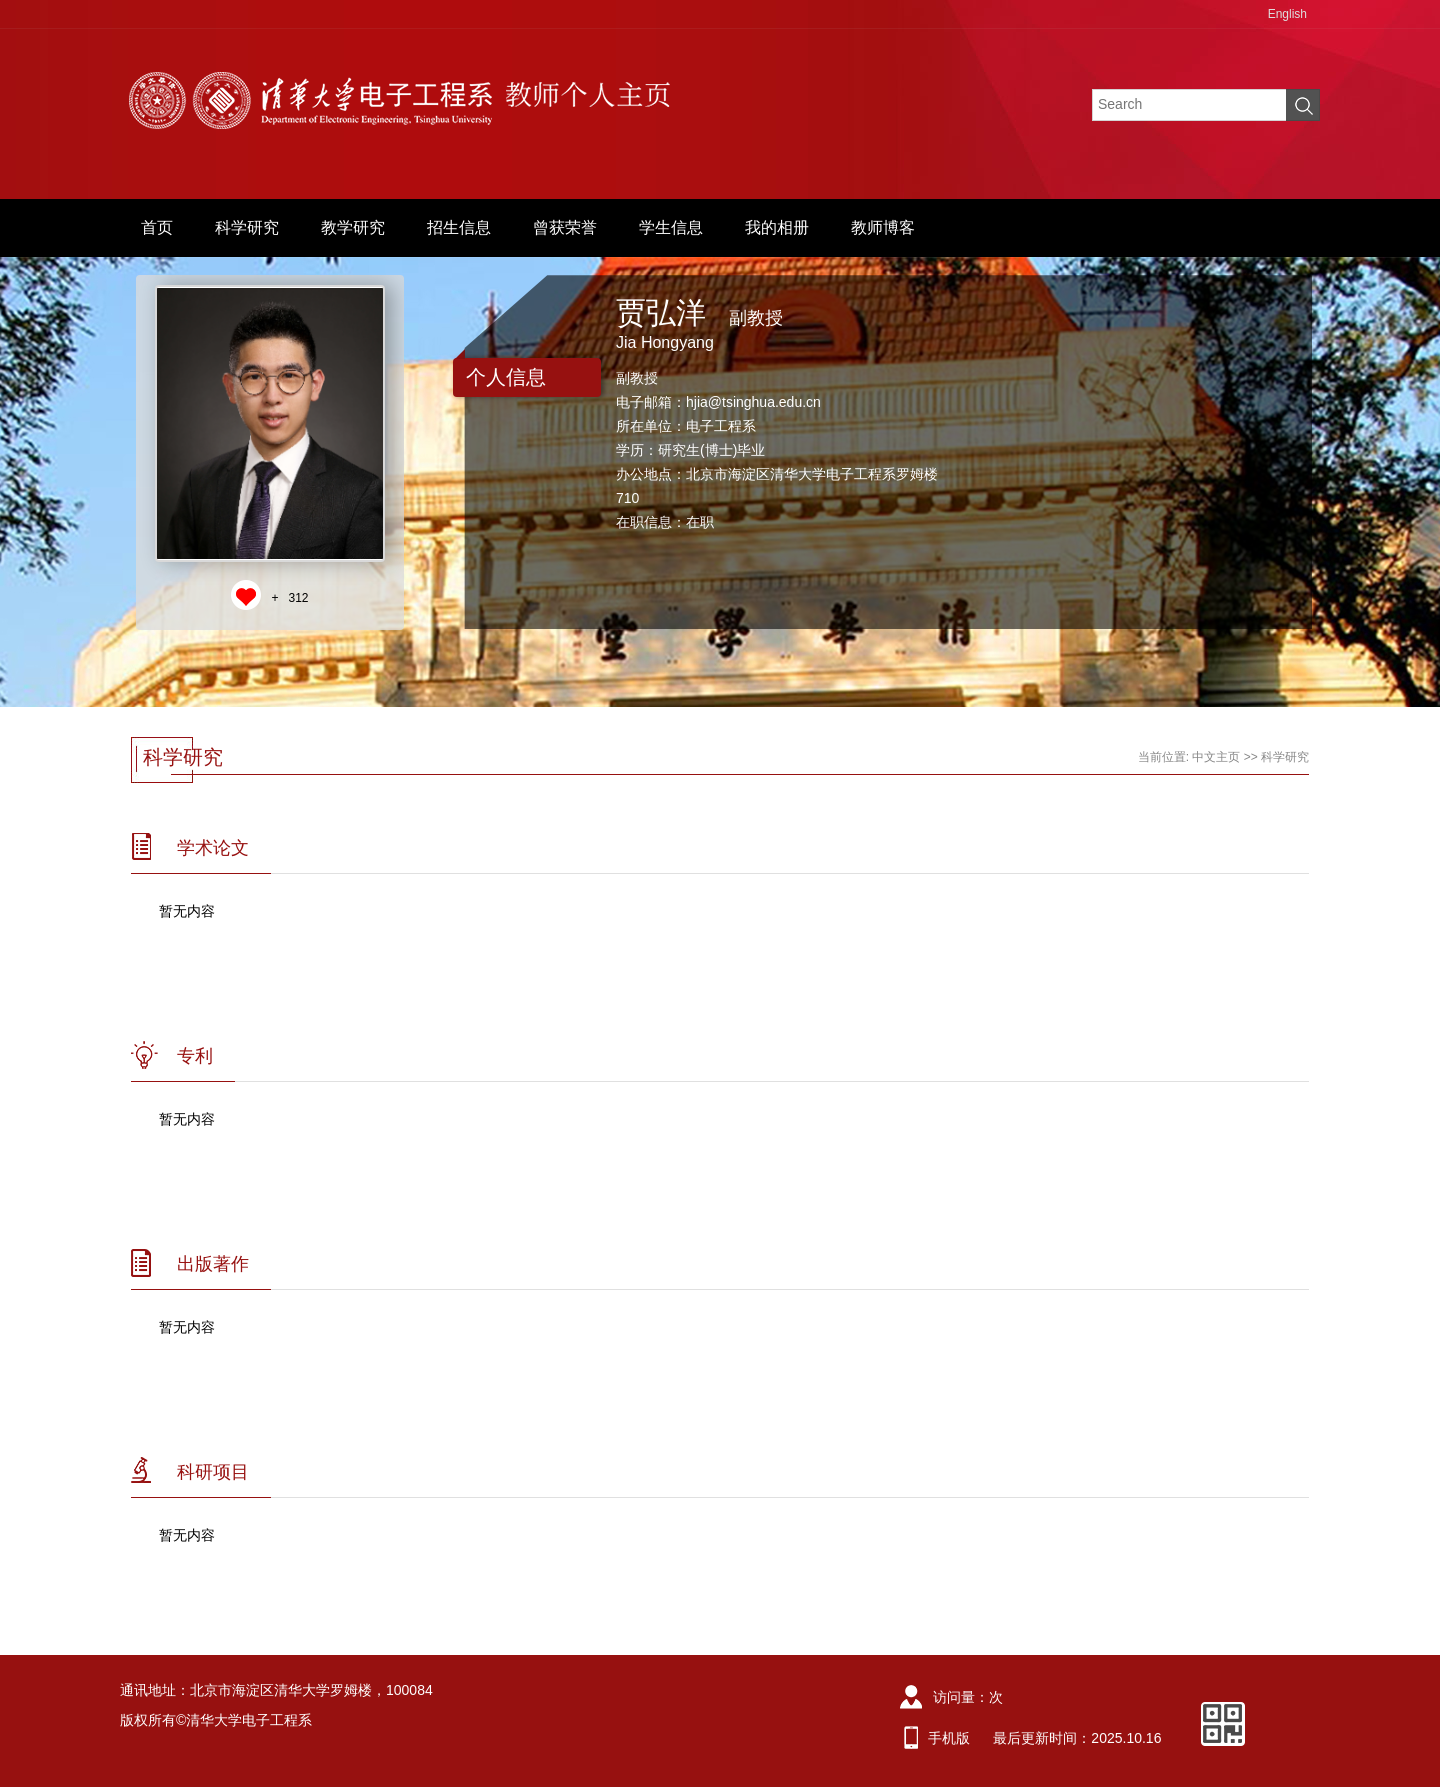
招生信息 (459, 227)
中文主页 (1216, 757)
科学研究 (247, 227)
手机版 (949, 1738)
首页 (157, 227)
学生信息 (671, 227)
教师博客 (883, 227)
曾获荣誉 (565, 227)
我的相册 (777, 227)
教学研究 (353, 227)
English (1287, 14)
